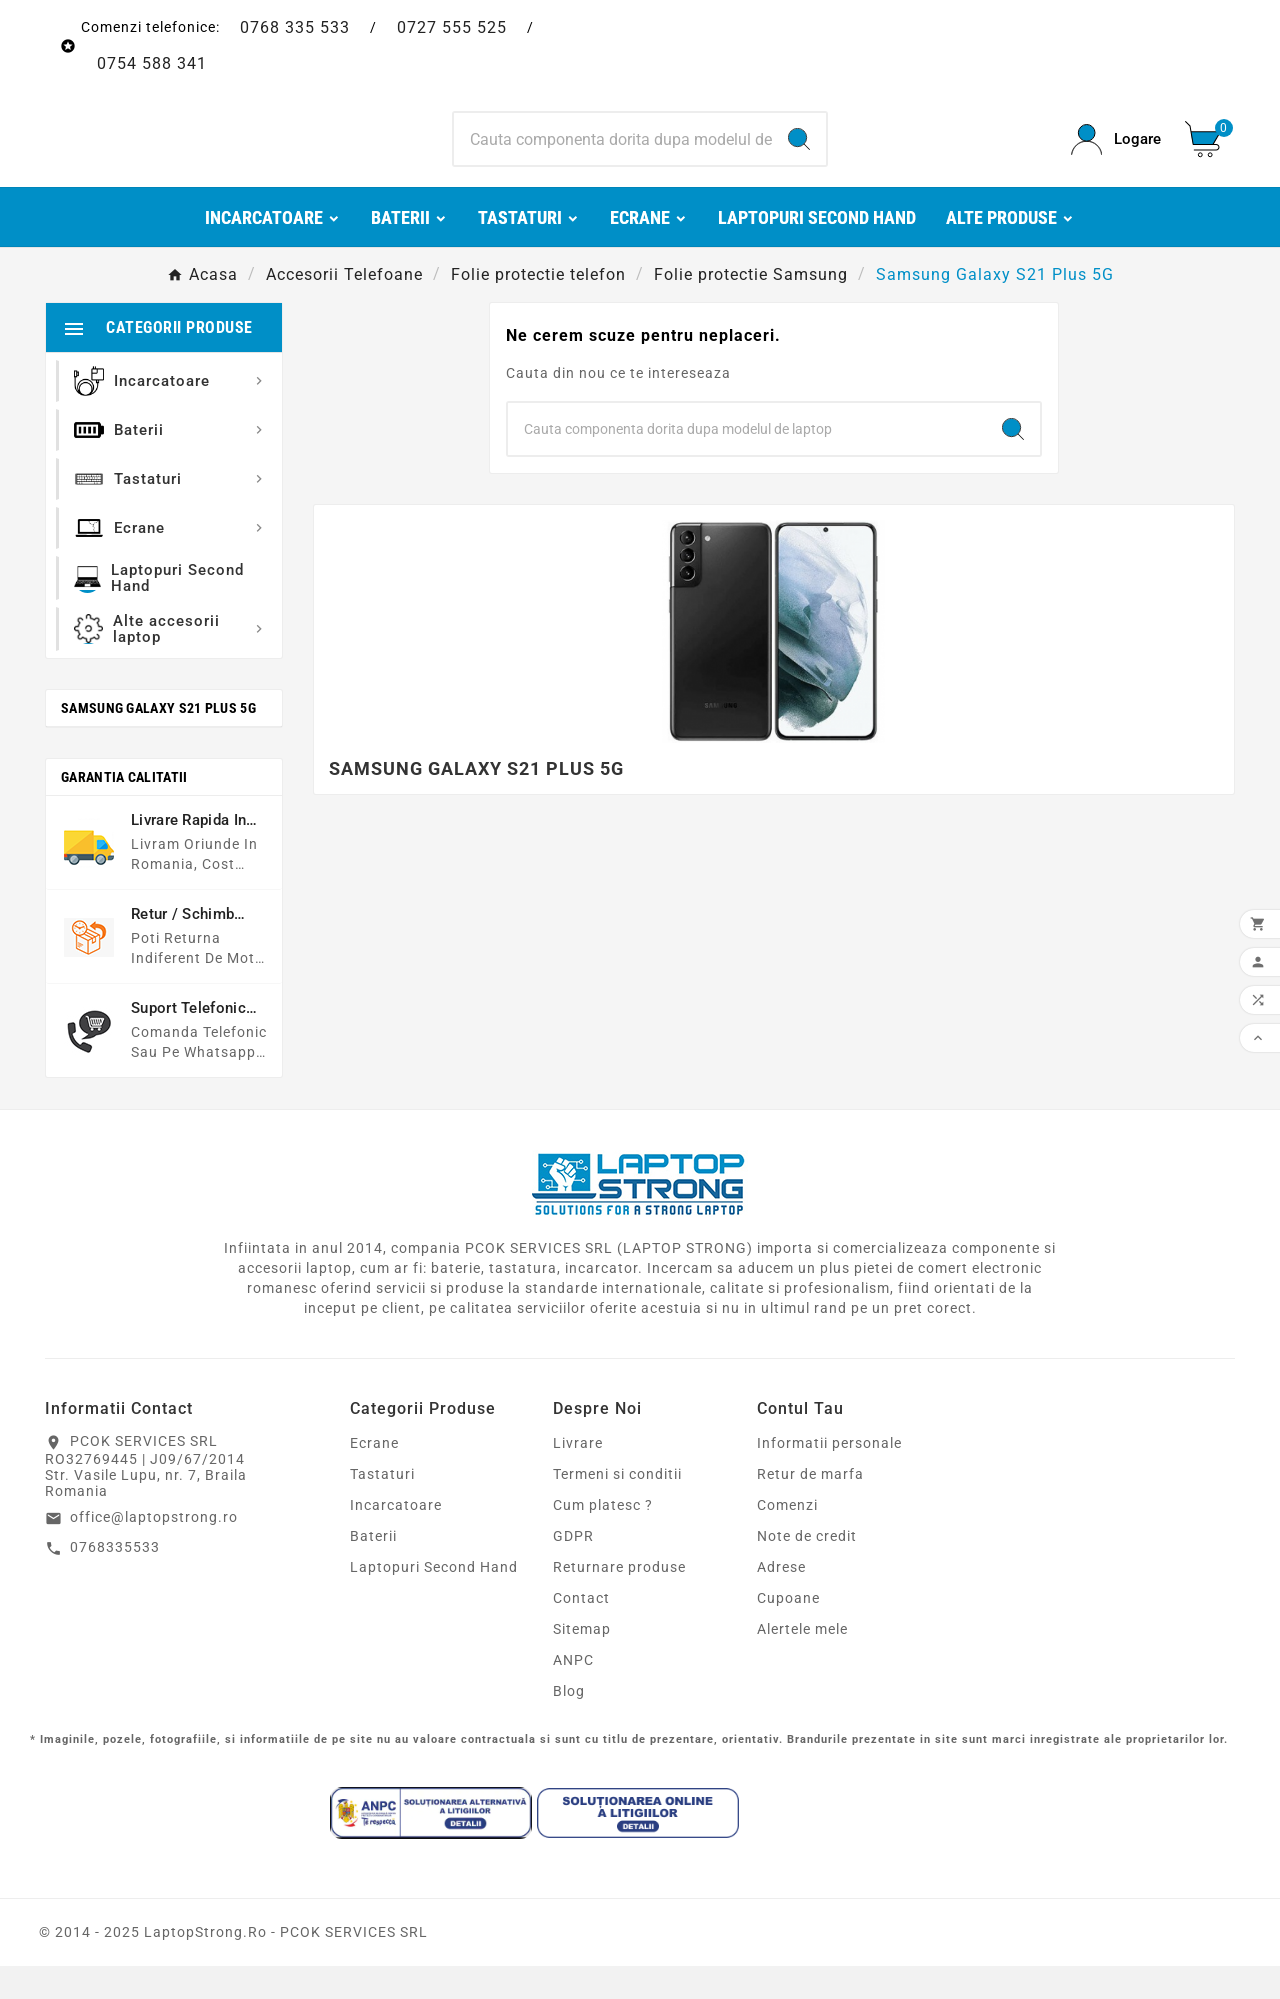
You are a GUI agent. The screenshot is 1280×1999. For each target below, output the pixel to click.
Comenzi (787, 1538)
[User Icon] (1116, 156)
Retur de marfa (810, 1507)
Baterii (373, 1569)
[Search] (613, 156)
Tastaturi (382, 1507)
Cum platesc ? (603, 1538)
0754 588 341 (152, 63)
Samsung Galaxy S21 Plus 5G (158, 741)
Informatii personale (829, 1476)
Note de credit (807, 1569)
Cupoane (788, 1631)
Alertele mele (802, 1662)
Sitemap (582, 1662)
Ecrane (374, 1476)
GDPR (573, 1569)
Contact (581, 1631)
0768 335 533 (295, 27)
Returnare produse (619, 1600)
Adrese (781, 1600)
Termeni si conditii (617, 1507)
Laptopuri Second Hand (434, 1600)
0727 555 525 (452, 27)
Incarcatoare (396, 1538)
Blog (569, 1724)
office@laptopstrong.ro (154, 1550)
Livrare (578, 1476)
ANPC (573, 1693)
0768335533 (115, 1580)
